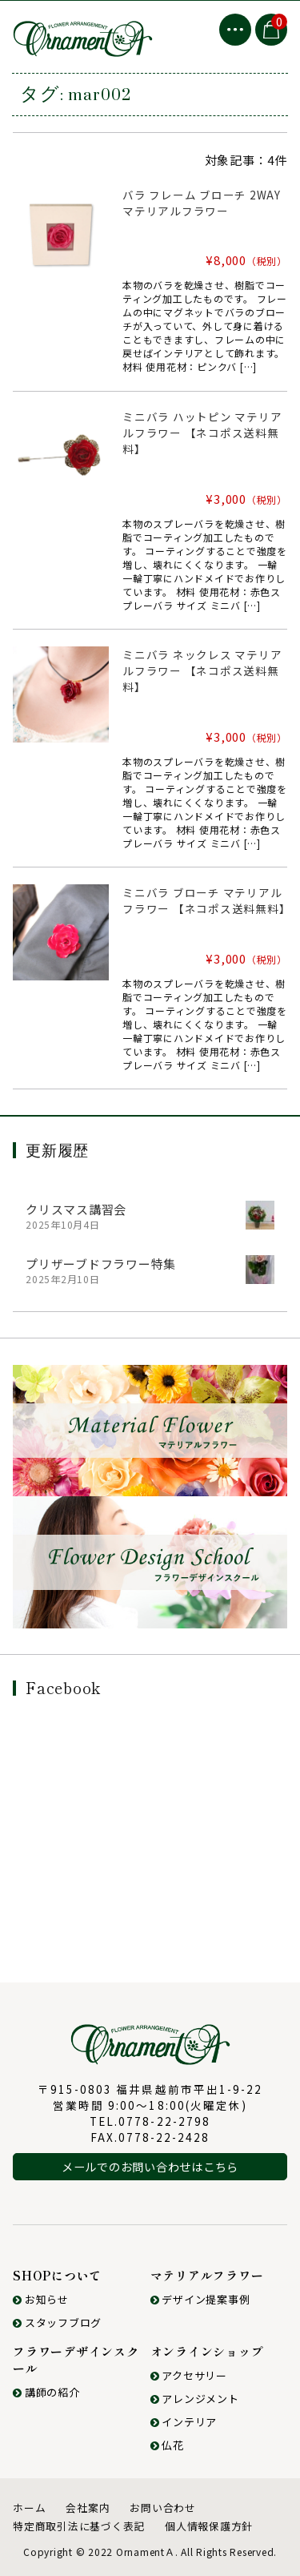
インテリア (184, 2421)
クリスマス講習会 (76, 1209)
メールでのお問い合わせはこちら (150, 2166)
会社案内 (88, 2507)
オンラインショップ (207, 2351)
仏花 (167, 2445)
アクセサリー (188, 2375)
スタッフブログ (57, 2322)
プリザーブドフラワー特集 (101, 1263)
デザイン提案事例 (200, 2299)
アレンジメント (194, 2398)
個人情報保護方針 (209, 2526)
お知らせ (41, 2299)
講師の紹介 (46, 2392)
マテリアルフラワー (207, 2275)
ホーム (29, 2507)
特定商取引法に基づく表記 (79, 2526)
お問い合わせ (163, 2507)
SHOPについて (57, 2275)
